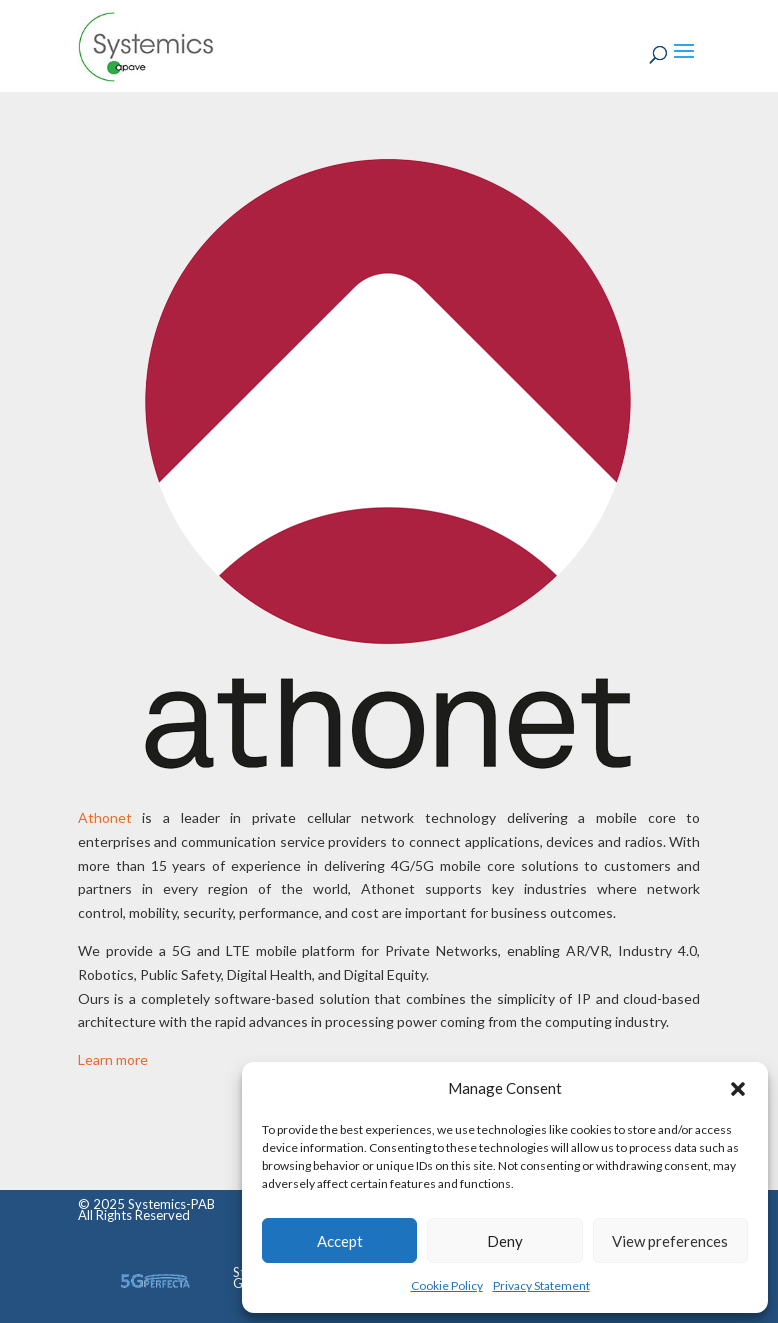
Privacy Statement (541, 1285)
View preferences (670, 1241)
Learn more (113, 1059)
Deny (505, 1241)
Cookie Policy (447, 1285)
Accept (340, 1241)
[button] (738, 1089)
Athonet (105, 817)
